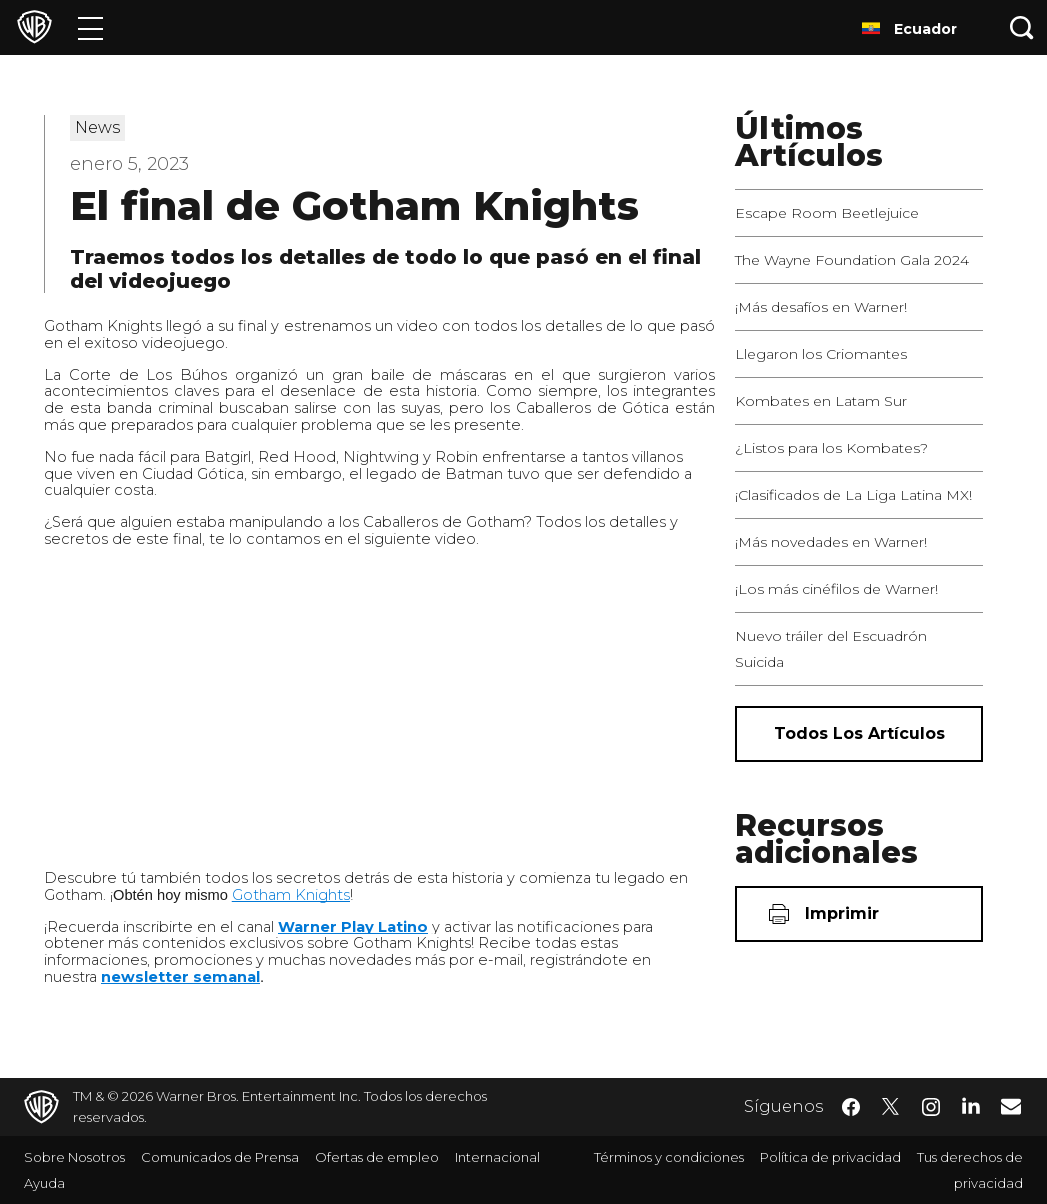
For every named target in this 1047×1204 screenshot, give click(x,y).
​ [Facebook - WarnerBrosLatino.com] (851, 1107)
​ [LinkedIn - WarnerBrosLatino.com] (971, 1105)
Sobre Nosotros (74, 1157)
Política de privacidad (830, 1157)
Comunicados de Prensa (220, 1157)
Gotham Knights (291, 895)
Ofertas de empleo (377, 1157)
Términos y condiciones (669, 1157)
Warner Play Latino (353, 927)
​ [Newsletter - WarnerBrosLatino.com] (1011, 1106)
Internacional (497, 1157)
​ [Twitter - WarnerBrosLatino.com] (891, 1107)
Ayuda (44, 1183)
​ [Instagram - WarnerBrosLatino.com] (931, 1107)
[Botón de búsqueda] (1022, 27)
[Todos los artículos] (859, 734)
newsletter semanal (180, 977)
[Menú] (90, 27)
